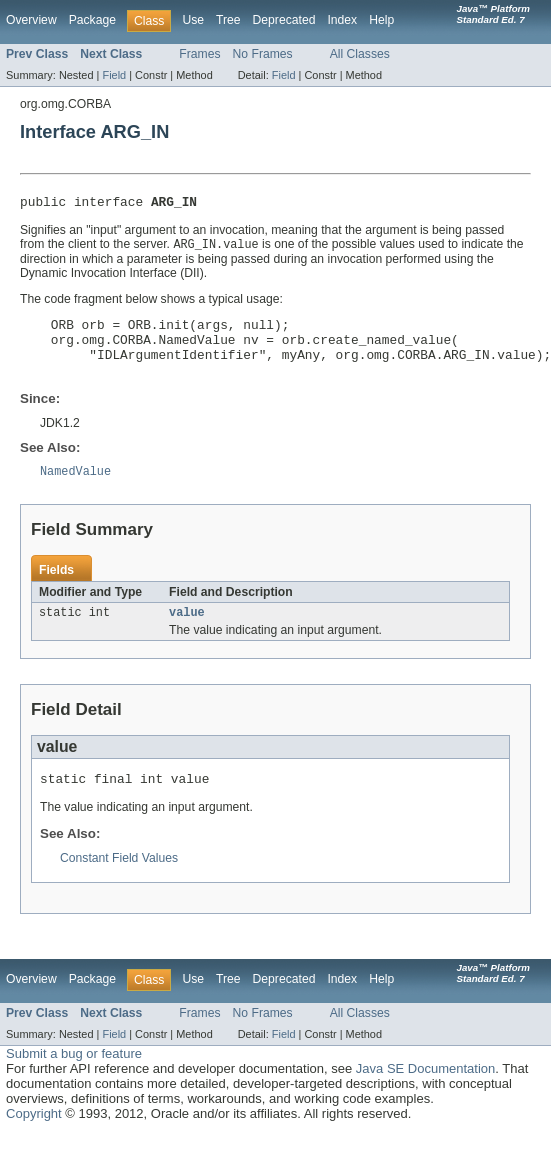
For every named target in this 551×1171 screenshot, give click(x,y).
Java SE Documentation (425, 1091)
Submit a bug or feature (74, 1076)
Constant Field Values (119, 881)
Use (193, 20)
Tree (228, 20)
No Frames (263, 54)
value (187, 632)
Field (114, 75)
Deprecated (284, 20)
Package (92, 20)
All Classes (360, 54)
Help (381, 20)
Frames (199, 54)
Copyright (34, 1136)
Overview (31, 20)
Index (342, 20)
